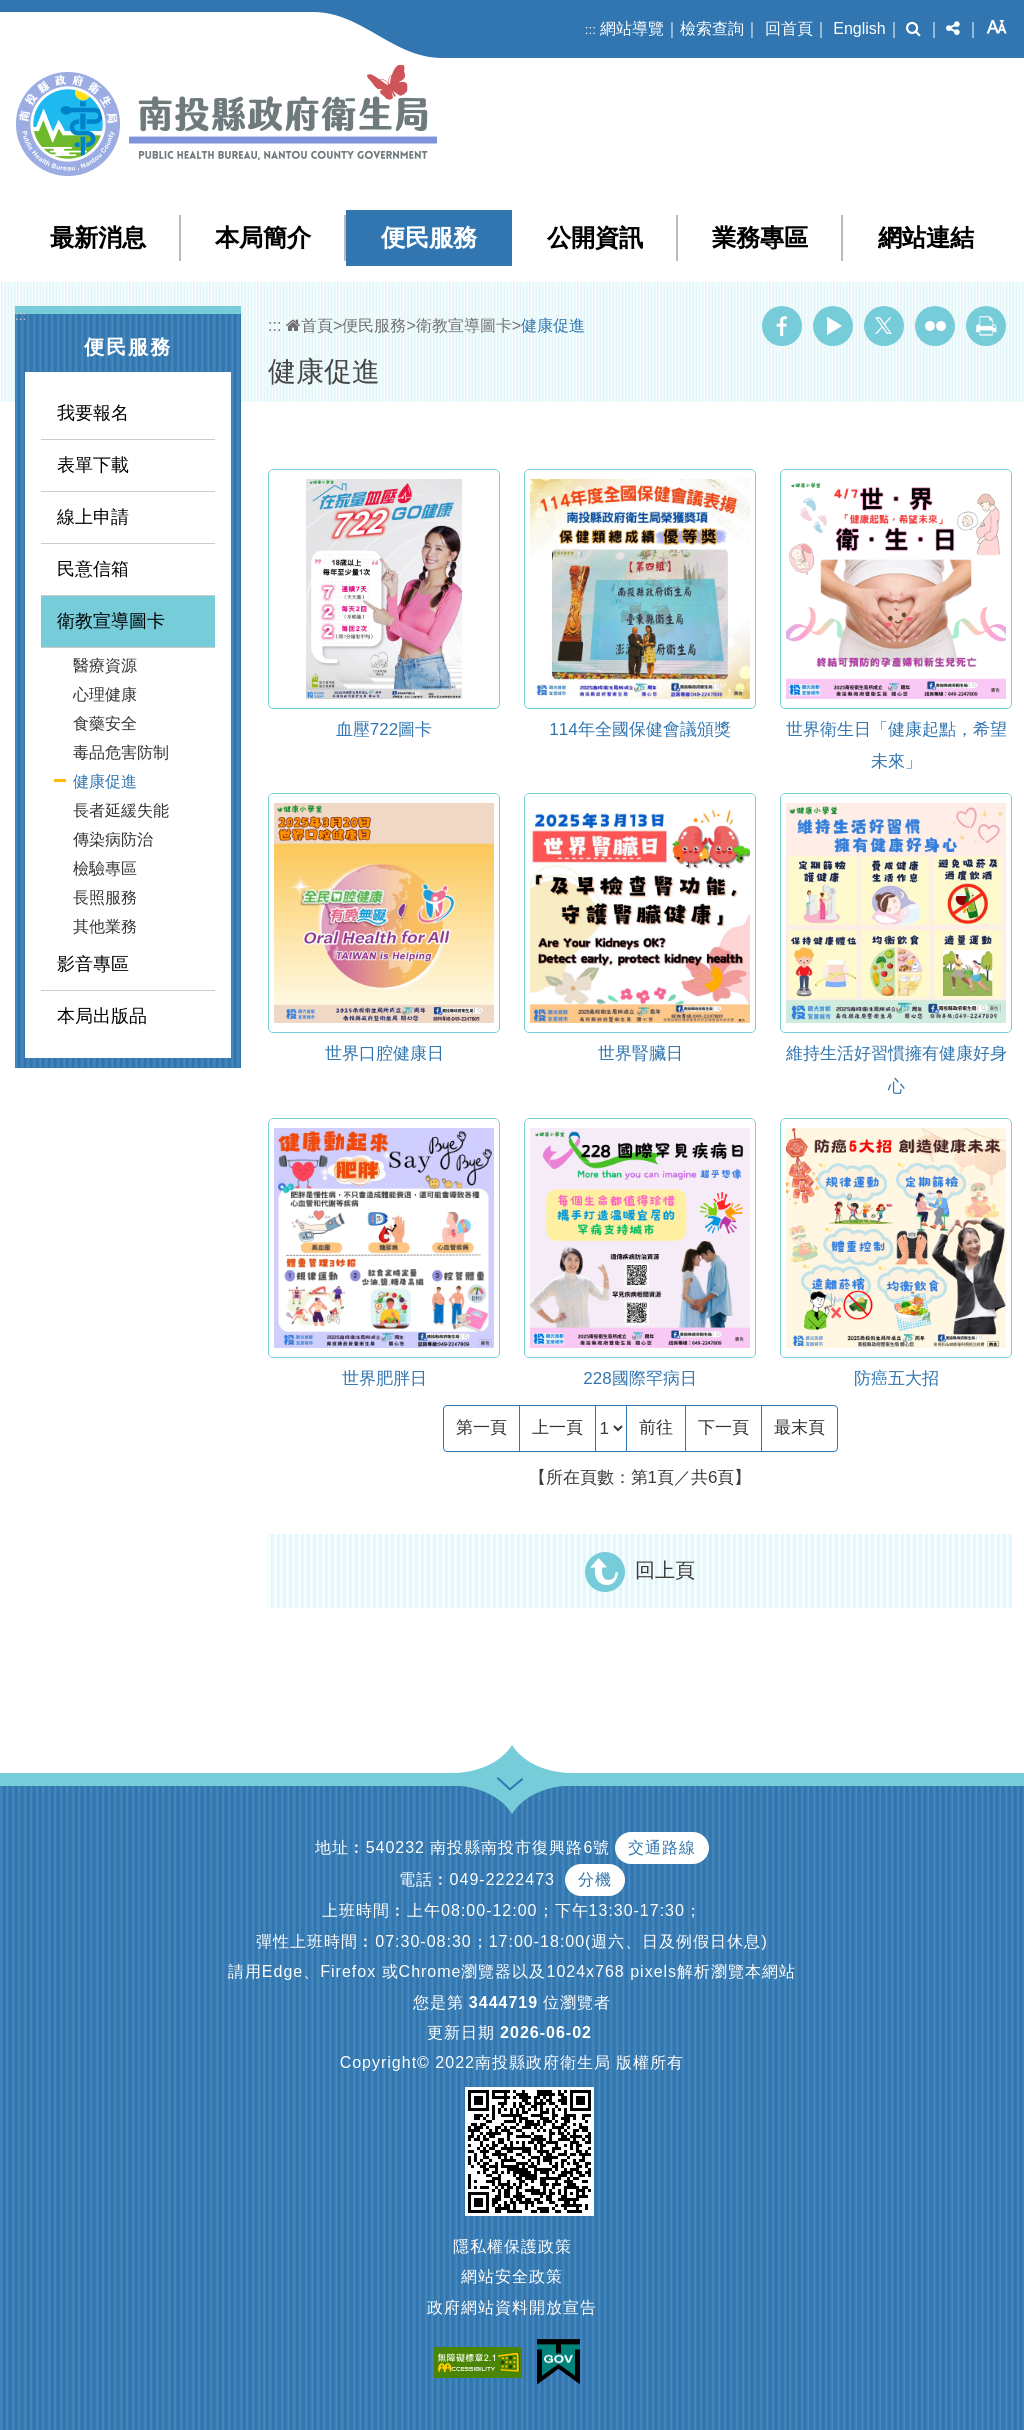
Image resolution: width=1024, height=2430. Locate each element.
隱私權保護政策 (512, 2246)
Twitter (884, 326)
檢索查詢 (712, 28)
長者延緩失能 (121, 810)
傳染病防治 (113, 839)
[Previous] (557, 1428)
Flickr (935, 326)
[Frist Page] (481, 1428)
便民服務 (429, 237)
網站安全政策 (512, 2276)
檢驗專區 (105, 868)
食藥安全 (105, 723)
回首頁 (789, 28)
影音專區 (93, 964)
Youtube (833, 326)
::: (590, 29)
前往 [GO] (656, 1427)
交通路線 (662, 1847)
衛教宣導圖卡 (111, 621)
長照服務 (105, 897)
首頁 (309, 325)
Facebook (782, 326)
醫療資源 (105, 665)
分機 (595, 1879)
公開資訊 (595, 237)
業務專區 (760, 237)
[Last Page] (799, 1428)
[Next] (723, 1428)
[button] (913, 29)
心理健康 (105, 694)
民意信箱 (93, 569)
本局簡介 (263, 237)
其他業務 (105, 926)
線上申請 (93, 517)
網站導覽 (632, 28)
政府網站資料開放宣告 (512, 2307)
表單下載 (93, 465)
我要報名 (93, 413)
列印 (986, 326)
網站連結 (926, 237)
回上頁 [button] (665, 1570)
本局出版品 (102, 1016)
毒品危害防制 (121, 752)
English (859, 28)
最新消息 (98, 237)
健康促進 (105, 781)
